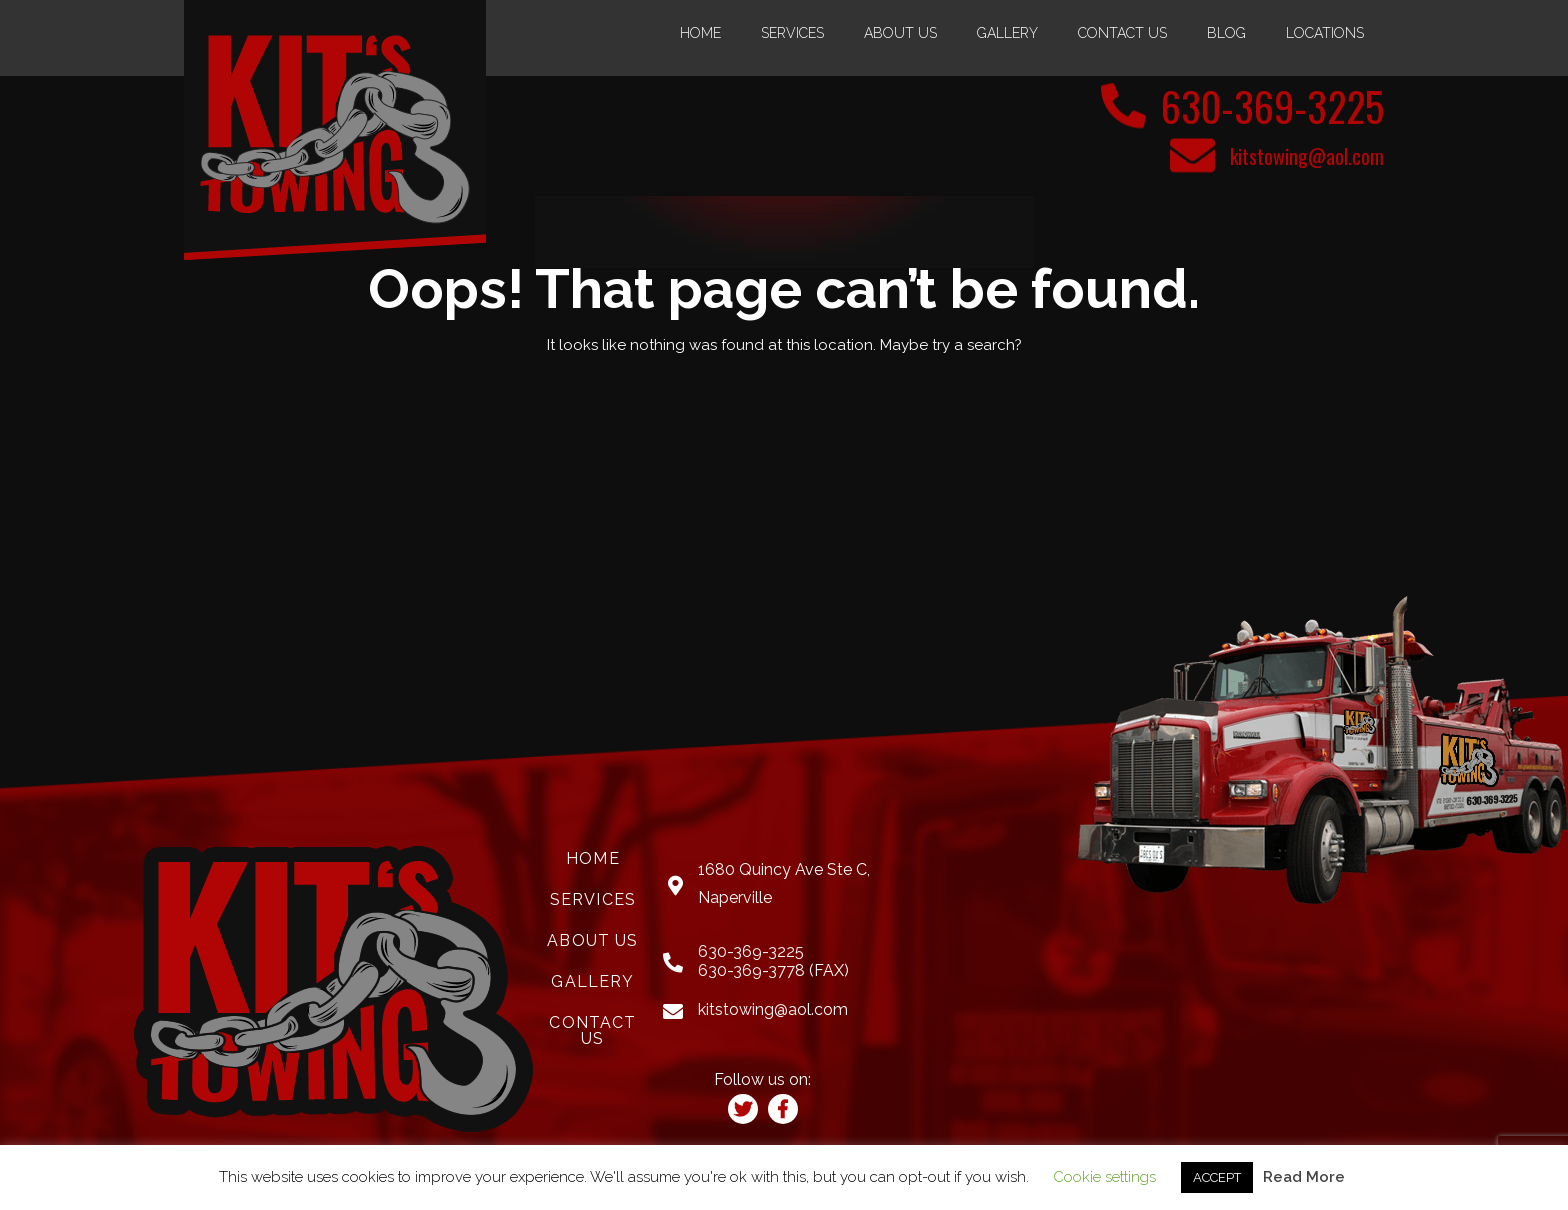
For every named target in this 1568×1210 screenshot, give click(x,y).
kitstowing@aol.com (1307, 156)
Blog (1226, 33)
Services (792, 33)
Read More (1304, 1177)
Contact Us (1122, 33)
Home (700, 33)
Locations (1325, 33)
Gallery (1007, 33)
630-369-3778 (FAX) (773, 970)
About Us (900, 33)
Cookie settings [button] (1104, 1177)
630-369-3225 (1272, 106)
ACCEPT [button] (1217, 1177)
